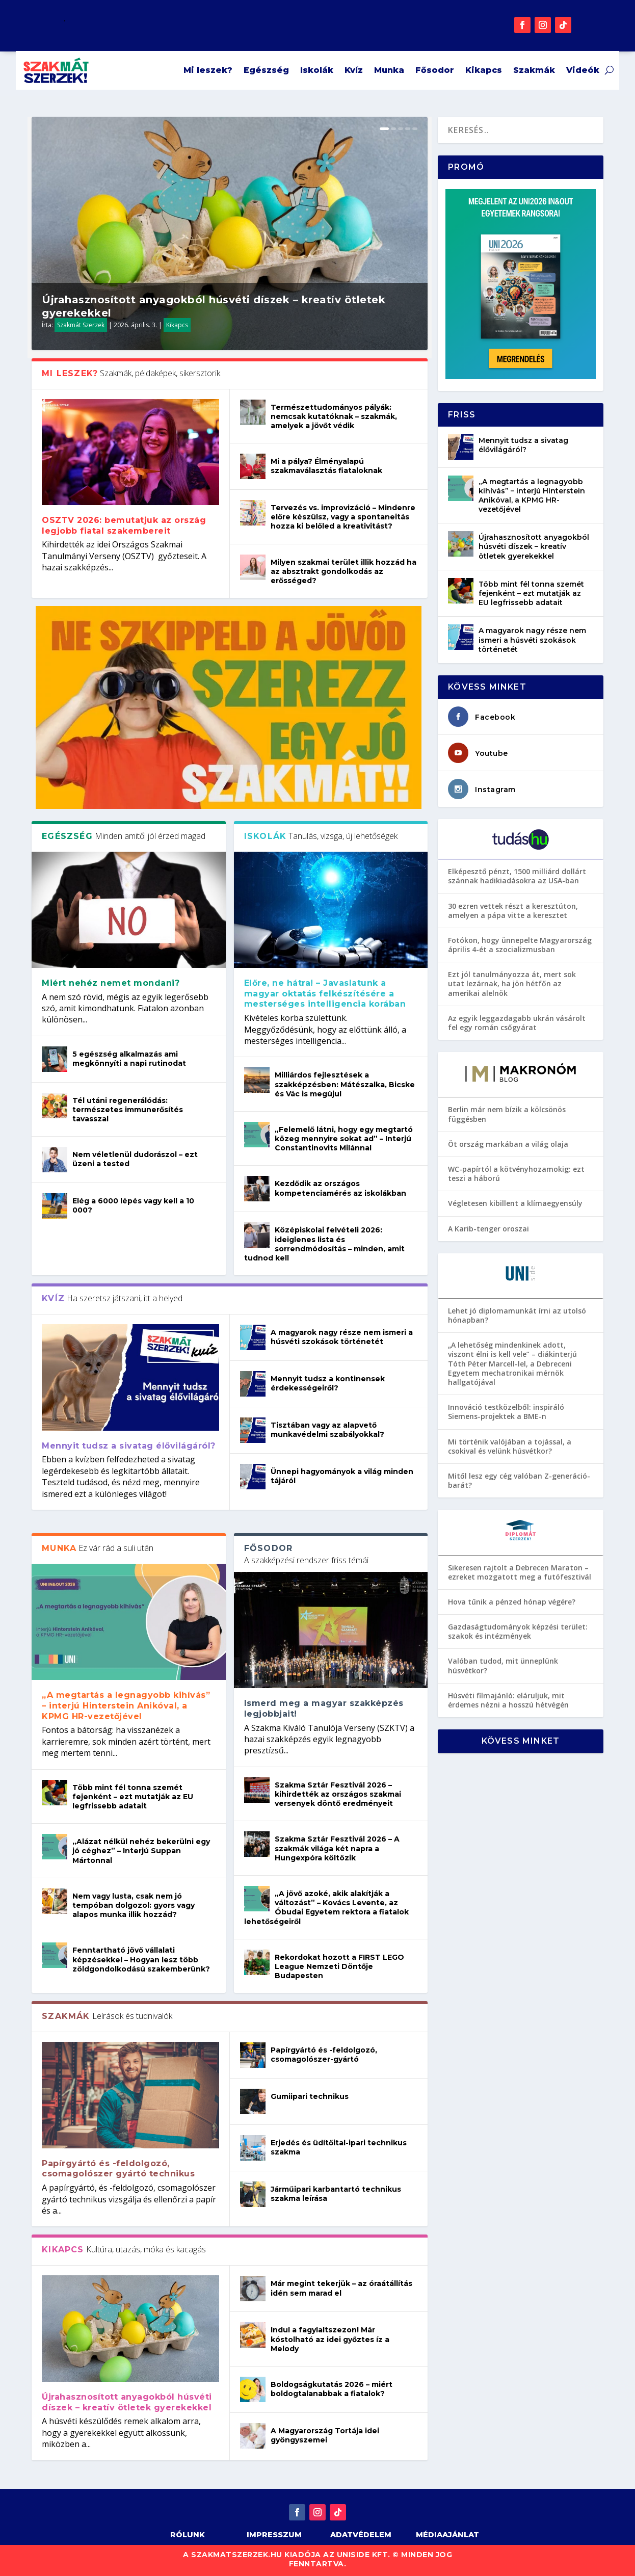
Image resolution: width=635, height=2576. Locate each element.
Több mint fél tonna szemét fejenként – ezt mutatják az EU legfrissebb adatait (132, 1796)
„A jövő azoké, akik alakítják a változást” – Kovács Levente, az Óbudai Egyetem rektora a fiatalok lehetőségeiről (326, 1907)
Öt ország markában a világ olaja (508, 1144)
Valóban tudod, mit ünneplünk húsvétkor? (503, 1665)
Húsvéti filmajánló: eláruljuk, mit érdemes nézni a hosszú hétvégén (508, 1700)
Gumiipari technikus (310, 2096)
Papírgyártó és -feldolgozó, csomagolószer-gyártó (324, 2054)
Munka (389, 70)
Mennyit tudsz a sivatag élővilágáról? (129, 1446)
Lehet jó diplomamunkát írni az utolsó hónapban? (517, 1315)
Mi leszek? (207, 70)
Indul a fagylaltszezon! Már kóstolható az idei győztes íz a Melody (330, 2339)
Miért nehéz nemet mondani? (110, 983)
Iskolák (316, 70)
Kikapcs (483, 70)
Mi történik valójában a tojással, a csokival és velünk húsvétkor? (509, 1446)
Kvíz (354, 70)
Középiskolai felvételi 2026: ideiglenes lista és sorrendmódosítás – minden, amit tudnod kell (324, 1244)
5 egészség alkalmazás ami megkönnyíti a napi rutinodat (129, 1058)
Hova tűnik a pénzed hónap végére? (511, 1602)
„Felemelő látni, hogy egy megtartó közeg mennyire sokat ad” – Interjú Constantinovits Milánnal (344, 1138)
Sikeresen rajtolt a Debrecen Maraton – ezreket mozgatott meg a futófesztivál (519, 1572)
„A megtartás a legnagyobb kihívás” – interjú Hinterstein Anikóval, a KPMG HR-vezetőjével (126, 1705)
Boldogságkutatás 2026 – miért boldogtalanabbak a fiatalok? (331, 2389)
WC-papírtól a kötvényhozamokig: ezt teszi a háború (516, 1173)
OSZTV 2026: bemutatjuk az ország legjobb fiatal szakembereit (124, 525)
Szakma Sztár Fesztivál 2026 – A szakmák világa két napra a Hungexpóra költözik (337, 1848)
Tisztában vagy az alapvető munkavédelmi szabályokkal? (327, 1430)
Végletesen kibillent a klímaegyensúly (515, 1203)
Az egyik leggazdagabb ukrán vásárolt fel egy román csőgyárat (517, 1022)
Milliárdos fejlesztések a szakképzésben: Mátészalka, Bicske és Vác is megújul (345, 1084)
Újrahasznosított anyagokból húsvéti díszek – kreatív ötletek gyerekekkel (127, 2402)
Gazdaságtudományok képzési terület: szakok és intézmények (518, 1631)
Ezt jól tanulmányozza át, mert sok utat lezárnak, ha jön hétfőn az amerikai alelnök (512, 983)
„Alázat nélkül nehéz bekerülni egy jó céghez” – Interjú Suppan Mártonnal (141, 1850)
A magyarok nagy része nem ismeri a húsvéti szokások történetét (342, 1337)
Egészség (266, 70)
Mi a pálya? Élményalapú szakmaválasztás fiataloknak (326, 466)
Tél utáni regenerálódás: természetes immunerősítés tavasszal (127, 1109)
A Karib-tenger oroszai (488, 1228)
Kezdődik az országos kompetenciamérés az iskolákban (340, 1188)
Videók (582, 70)
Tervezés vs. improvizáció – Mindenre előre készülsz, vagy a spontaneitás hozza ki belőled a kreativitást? (343, 517)
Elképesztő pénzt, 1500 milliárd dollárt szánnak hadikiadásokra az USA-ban (517, 875)
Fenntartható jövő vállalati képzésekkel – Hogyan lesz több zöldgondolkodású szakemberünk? (141, 1959)
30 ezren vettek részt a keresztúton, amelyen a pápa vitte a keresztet (513, 910)
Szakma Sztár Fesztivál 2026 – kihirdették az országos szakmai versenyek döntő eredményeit (338, 1794)
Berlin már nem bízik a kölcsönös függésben (507, 1114)
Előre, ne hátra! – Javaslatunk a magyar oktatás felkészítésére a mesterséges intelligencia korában (325, 993)
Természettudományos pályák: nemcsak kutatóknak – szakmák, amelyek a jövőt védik (334, 416)
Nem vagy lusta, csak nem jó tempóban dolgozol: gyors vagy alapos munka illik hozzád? (133, 1905)
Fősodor (434, 70)
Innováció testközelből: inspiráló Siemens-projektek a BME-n (506, 1411)
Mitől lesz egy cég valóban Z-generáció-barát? (519, 1480)
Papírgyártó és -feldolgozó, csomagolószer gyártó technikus (118, 2169)
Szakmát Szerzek (80, 325)
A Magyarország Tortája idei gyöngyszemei (325, 2435)
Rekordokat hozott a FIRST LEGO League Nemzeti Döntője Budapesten (339, 1966)
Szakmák (534, 70)
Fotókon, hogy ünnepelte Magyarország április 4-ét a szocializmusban (520, 944)
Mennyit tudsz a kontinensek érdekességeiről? (328, 1383)
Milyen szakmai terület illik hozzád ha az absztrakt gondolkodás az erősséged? (343, 571)
